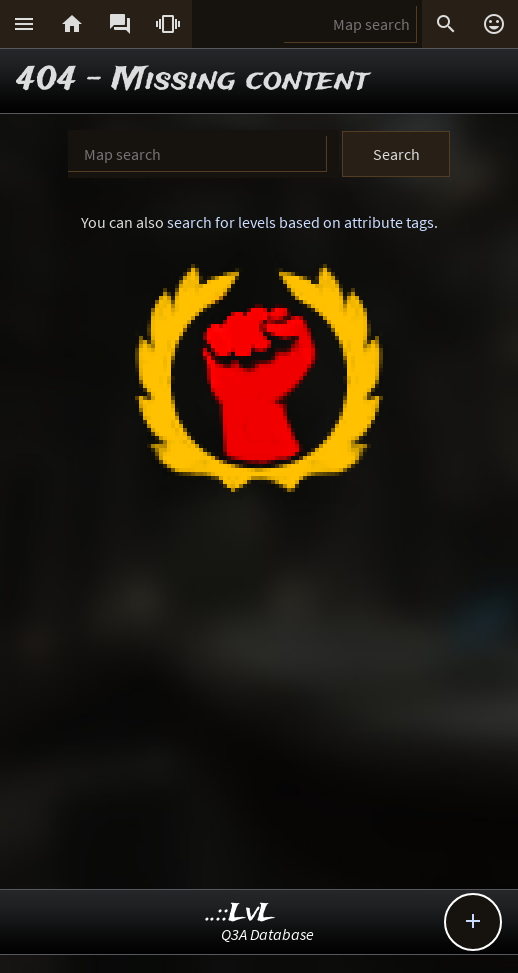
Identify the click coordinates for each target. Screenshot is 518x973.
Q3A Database (267, 934)
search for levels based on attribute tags (300, 222)
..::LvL (240, 913)
